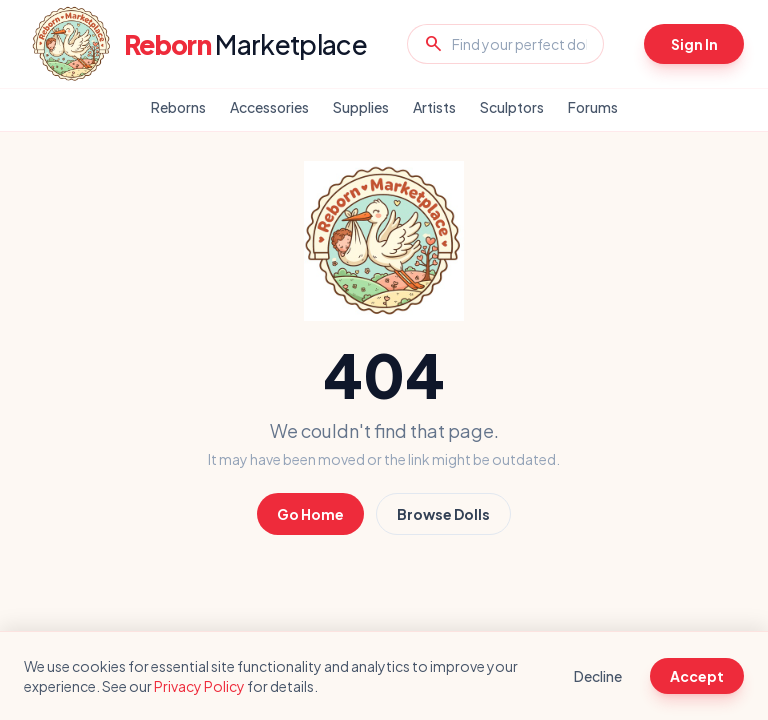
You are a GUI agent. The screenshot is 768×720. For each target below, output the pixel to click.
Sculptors (512, 107)
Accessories (269, 107)
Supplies (361, 107)
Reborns (178, 107)
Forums (593, 107)
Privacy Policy (199, 686)
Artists (434, 107)
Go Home (310, 514)
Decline (598, 676)
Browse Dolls (443, 514)
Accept (697, 676)
